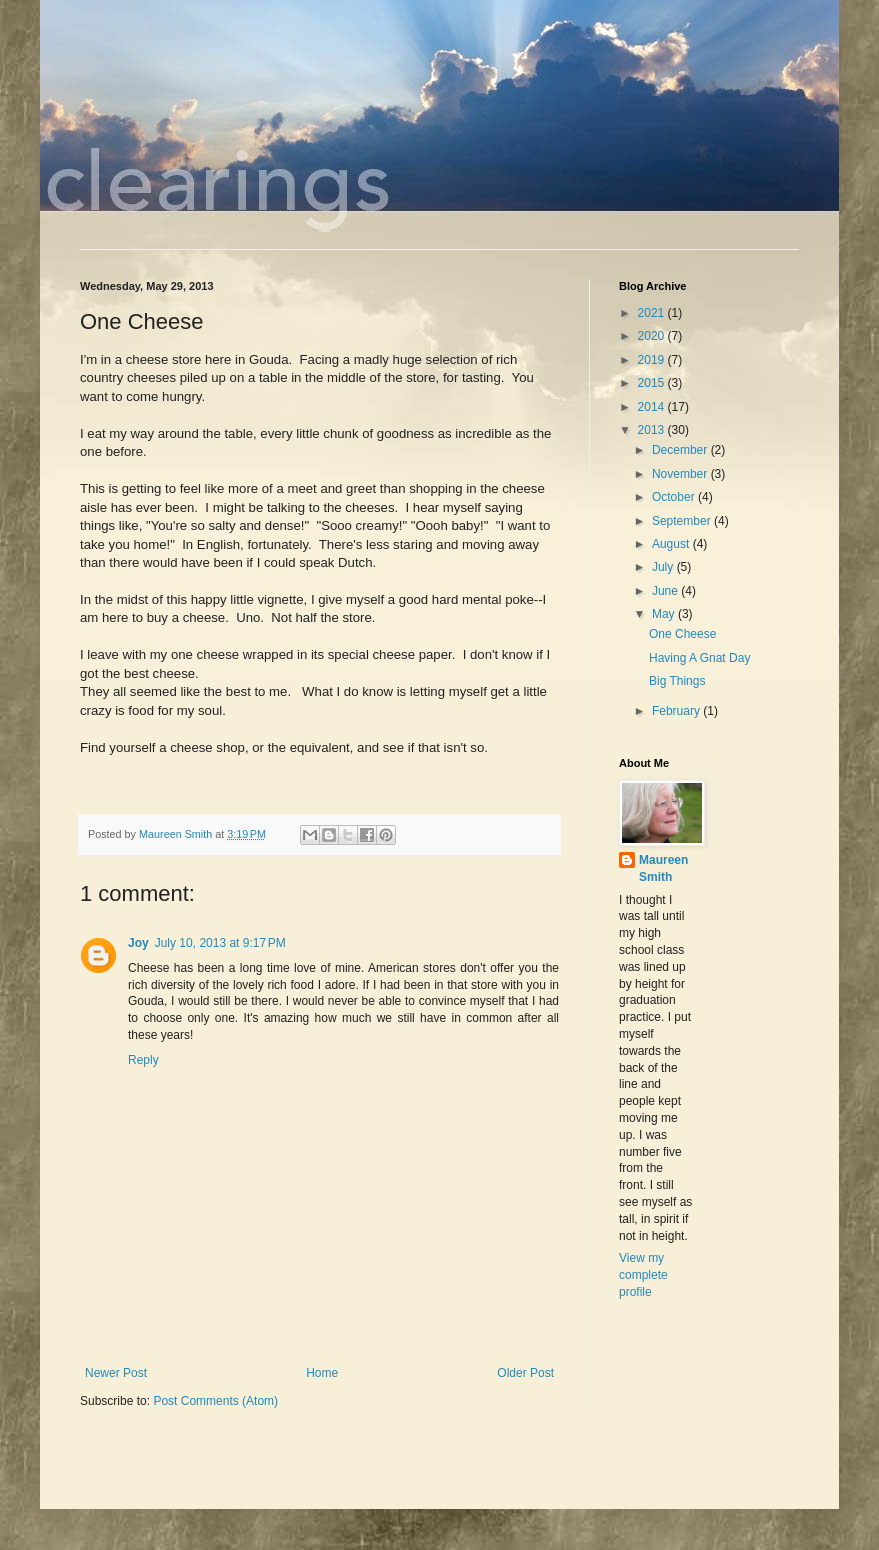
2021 (653, 313)
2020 (653, 336)
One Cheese (682, 634)
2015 (653, 383)
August (672, 544)
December (681, 450)
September (683, 521)
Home (322, 1373)
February (677, 711)
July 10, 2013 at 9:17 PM (220, 943)
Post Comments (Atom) (215, 1401)
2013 (653, 430)
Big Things (677, 681)
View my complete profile (643, 1275)
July (664, 567)
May (665, 614)
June (666, 591)
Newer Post (116, 1373)
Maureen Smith (663, 868)
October (675, 497)
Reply (143, 1060)
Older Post (525, 1373)
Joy (138, 943)
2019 (653, 360)
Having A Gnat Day (699, 658)
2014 (653, 407)
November (681, 474)
